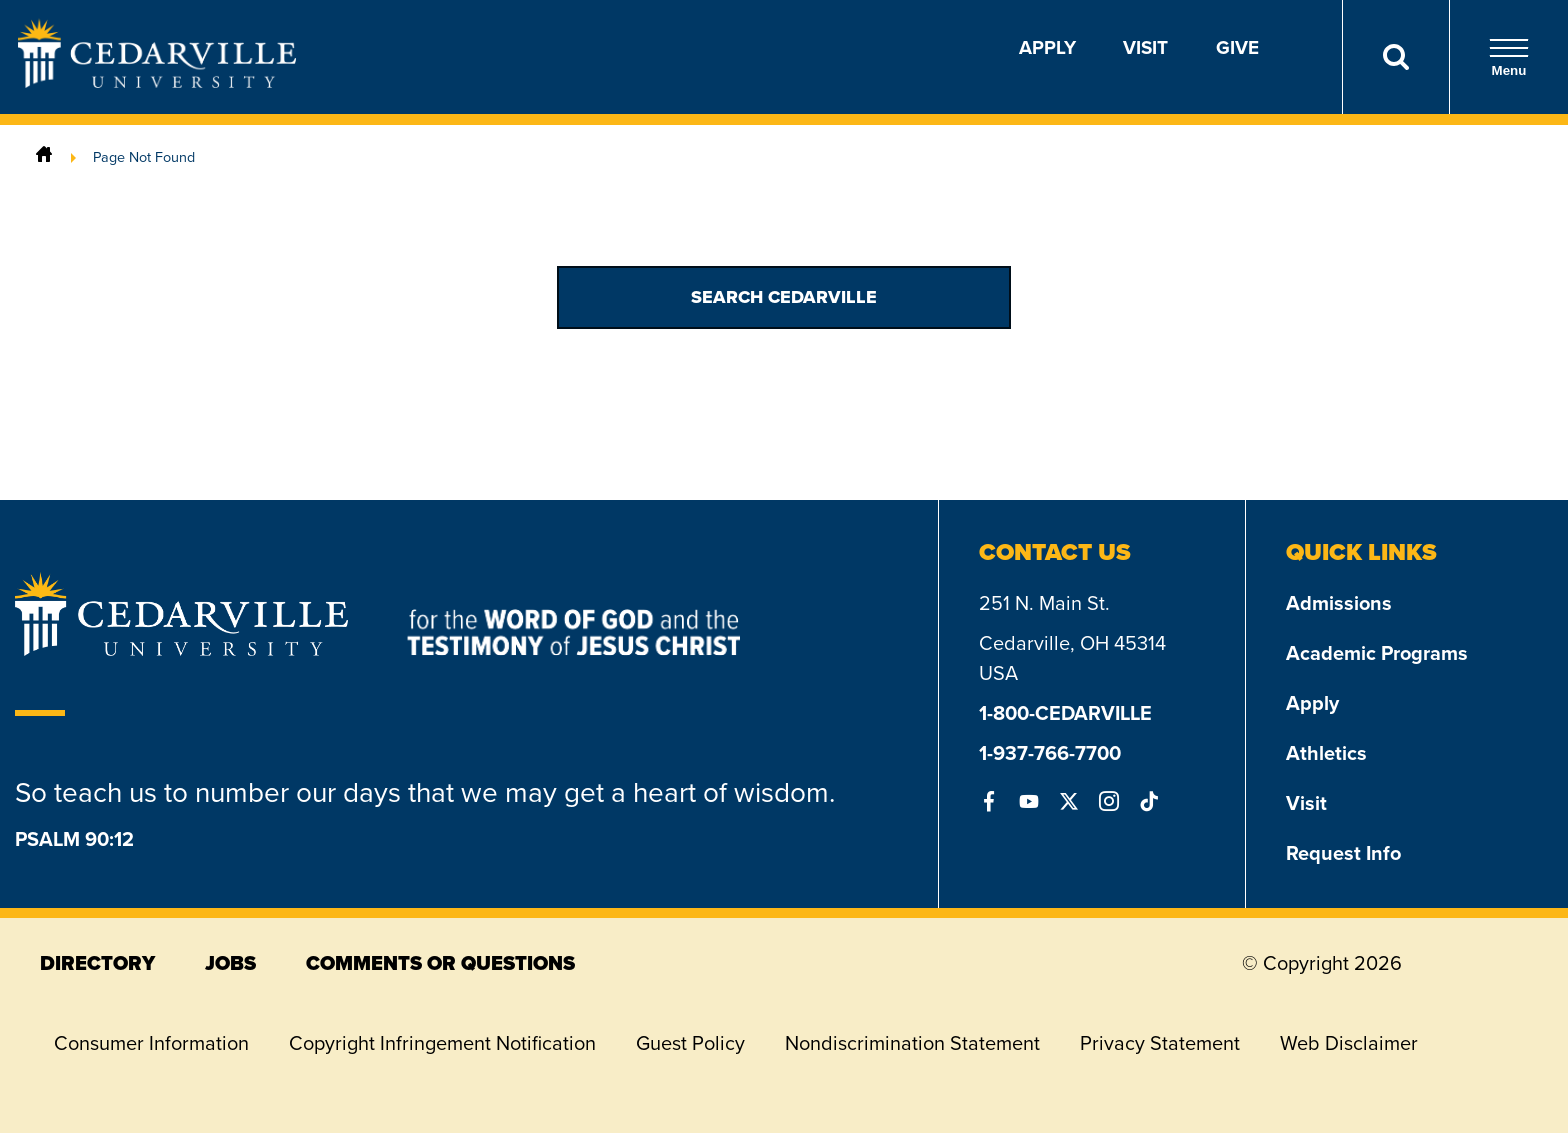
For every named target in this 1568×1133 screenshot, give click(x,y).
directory (97, 963)
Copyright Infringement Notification (442, 1043)
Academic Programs (1377, 653)
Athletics (1326, 753)
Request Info (1343, 853)
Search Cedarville (784, 297)
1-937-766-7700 (1050, 753)
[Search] (1395, 57)
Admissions (1339, 603)
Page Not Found (144, 157)
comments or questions (440, 963)
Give (1237, 47)
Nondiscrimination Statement (912, 1043)
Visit (1145, 47)
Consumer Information (151, 1043)
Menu (1509, 57)
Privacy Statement (1160, 1043)
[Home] (44, 157)
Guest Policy (690, 1043)
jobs (230, 963)
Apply (1047, 47)
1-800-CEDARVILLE (1065, 713)
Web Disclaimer (1349, 1043)
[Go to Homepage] (157, 82)
